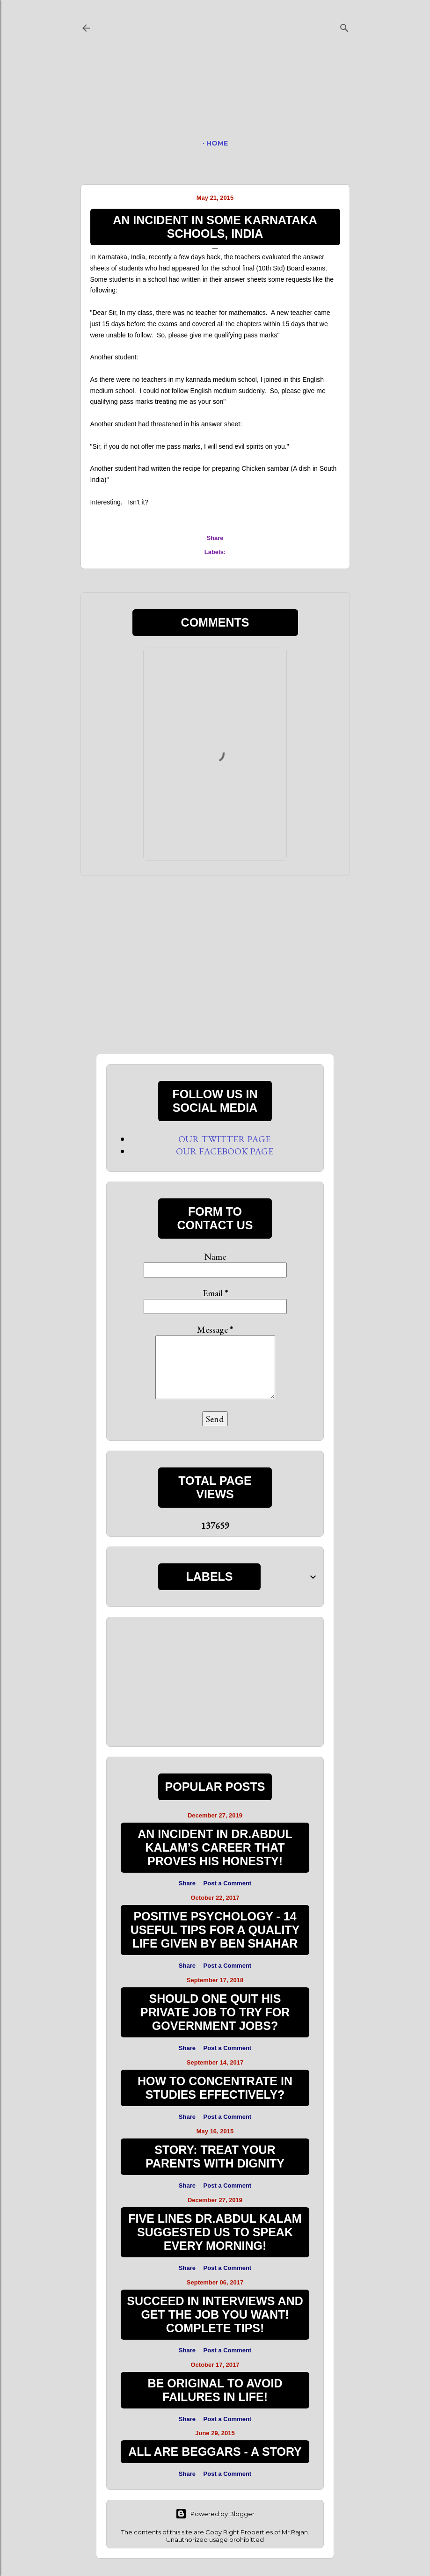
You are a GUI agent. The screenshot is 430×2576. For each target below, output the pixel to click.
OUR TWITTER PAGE (224, 1139)
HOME (217, 143)
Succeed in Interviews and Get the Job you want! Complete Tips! (215, 2314)
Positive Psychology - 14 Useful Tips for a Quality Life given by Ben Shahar (215, 1930)
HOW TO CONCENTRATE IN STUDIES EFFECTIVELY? (215, 2087)
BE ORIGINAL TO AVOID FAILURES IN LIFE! (215, 2390)
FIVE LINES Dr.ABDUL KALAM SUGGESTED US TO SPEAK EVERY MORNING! (214, 2232)
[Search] (344, 26)
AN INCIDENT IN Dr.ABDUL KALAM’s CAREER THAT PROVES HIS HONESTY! (215, 1847)
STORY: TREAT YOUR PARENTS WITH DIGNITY (215, 2156)
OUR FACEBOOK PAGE (224, 1151)
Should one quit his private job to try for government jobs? (215, 2012)
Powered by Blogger (215, 2513)
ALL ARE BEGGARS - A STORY (214, 2451)
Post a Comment (228, 1883)
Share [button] (214, 537)
